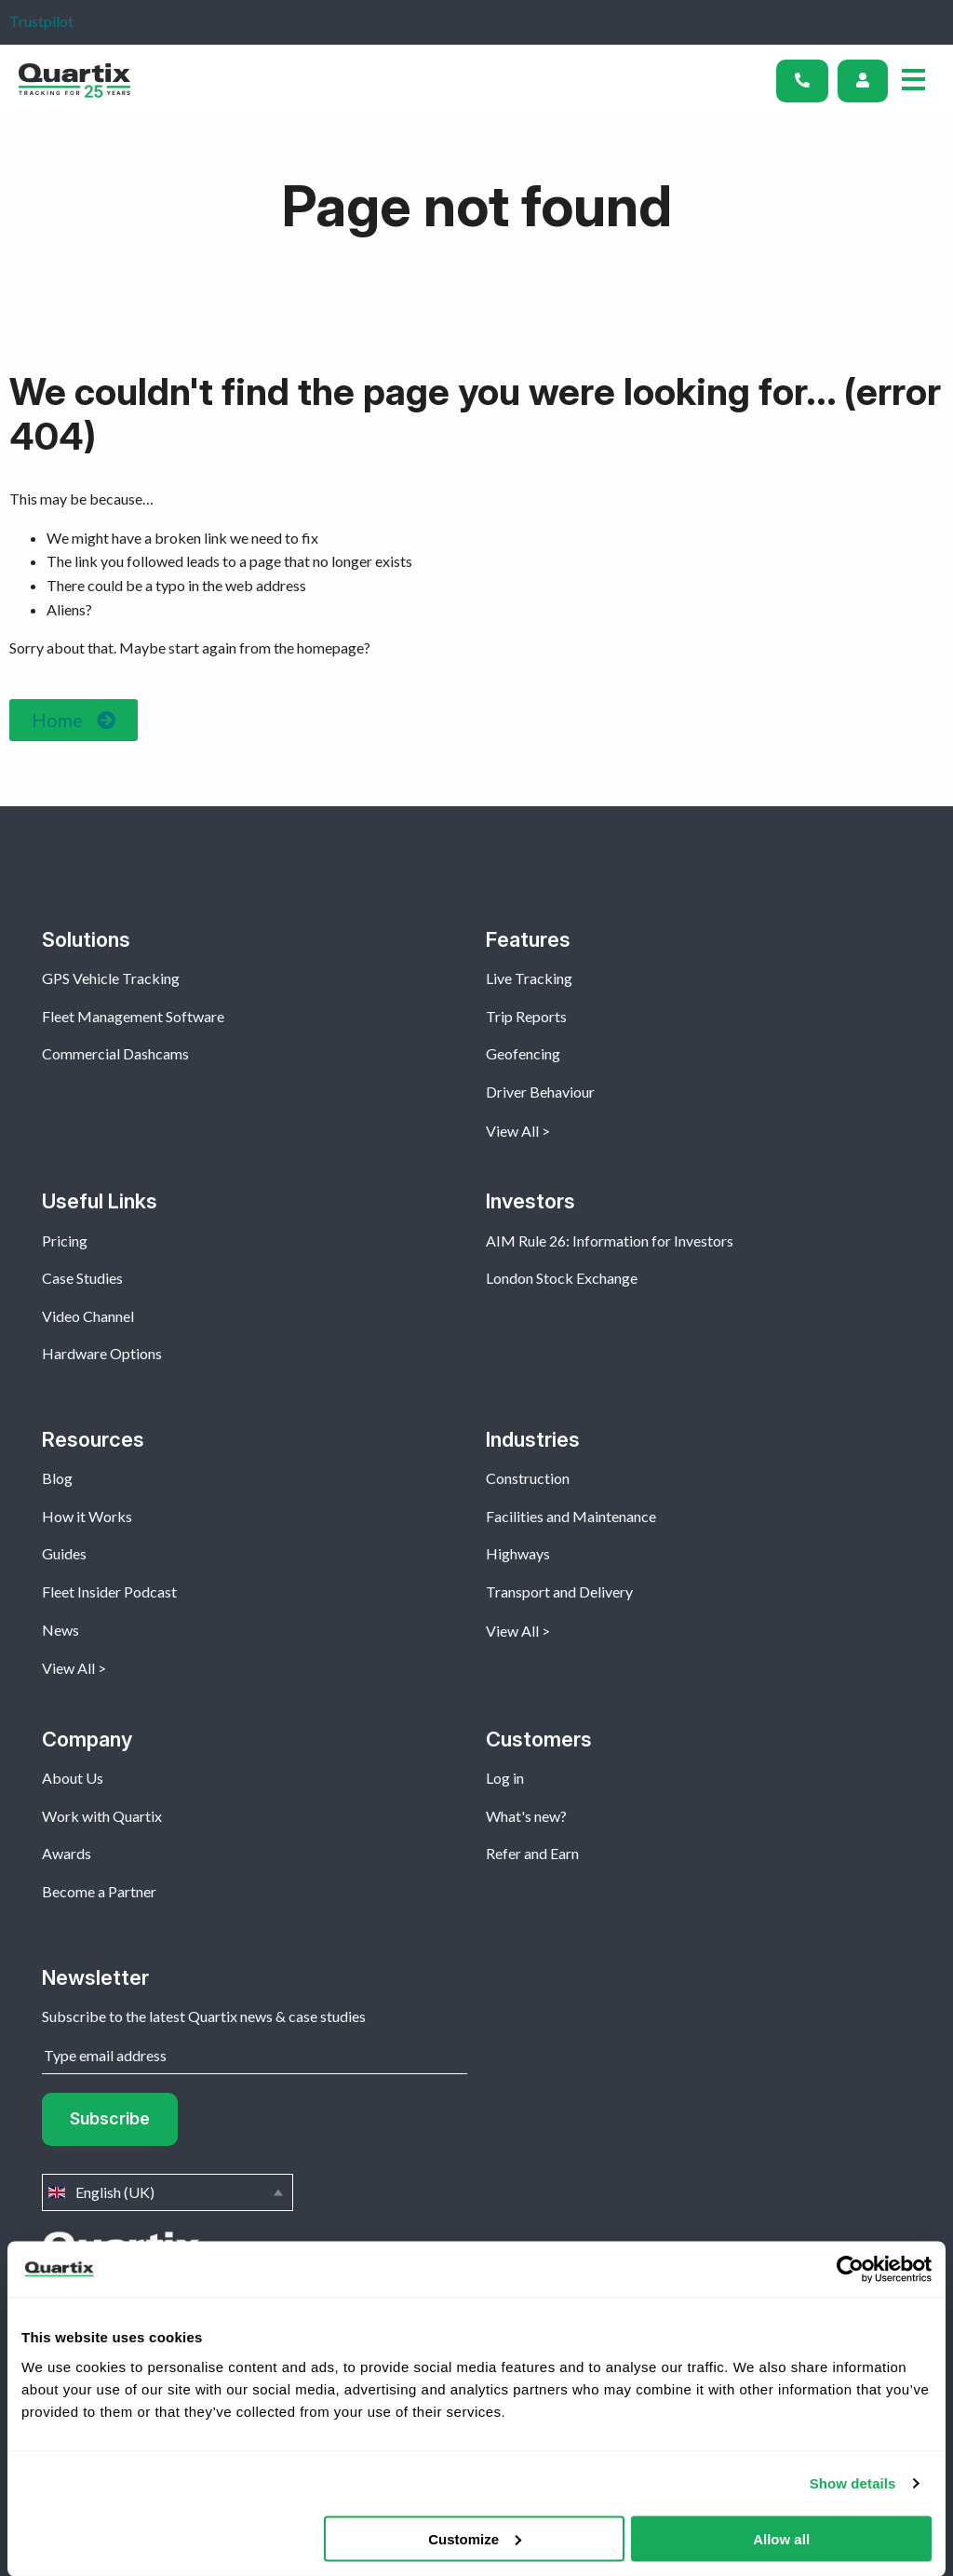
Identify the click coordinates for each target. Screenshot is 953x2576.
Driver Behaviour (540, 1091)
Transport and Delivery (559, 1591)
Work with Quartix (102, 1816)
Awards (66, 1853)
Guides (64, 1553)
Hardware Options (102, 1353)
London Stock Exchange (562, 1278)
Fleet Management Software (133, 1016)
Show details (853, 2483)
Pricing (64, 1240)
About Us (72, 1778)
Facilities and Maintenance (571, 1516)
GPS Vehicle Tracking (111, 978)
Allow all (781, 2538)
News (60, 1630)
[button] (73, 720)
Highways (518, 1553)
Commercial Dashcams (115, 1053)
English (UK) (167, 2192)
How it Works (87, 1516)
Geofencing (523, 1053)
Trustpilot (41, 21)
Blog (57, 1478)
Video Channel (88, 1316)
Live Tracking (529, 978)
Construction (528, 1478)
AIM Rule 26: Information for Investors (609, 1240)
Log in (505, 1778)
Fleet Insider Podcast (109, 1591)
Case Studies (82, 1278)
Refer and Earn (532, 1853)
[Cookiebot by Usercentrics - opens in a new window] (850, 2270)
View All (512, 1131)
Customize (474, 2538)
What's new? (526, 1816)
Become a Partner (99, 1891)
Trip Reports (526, 1016)
